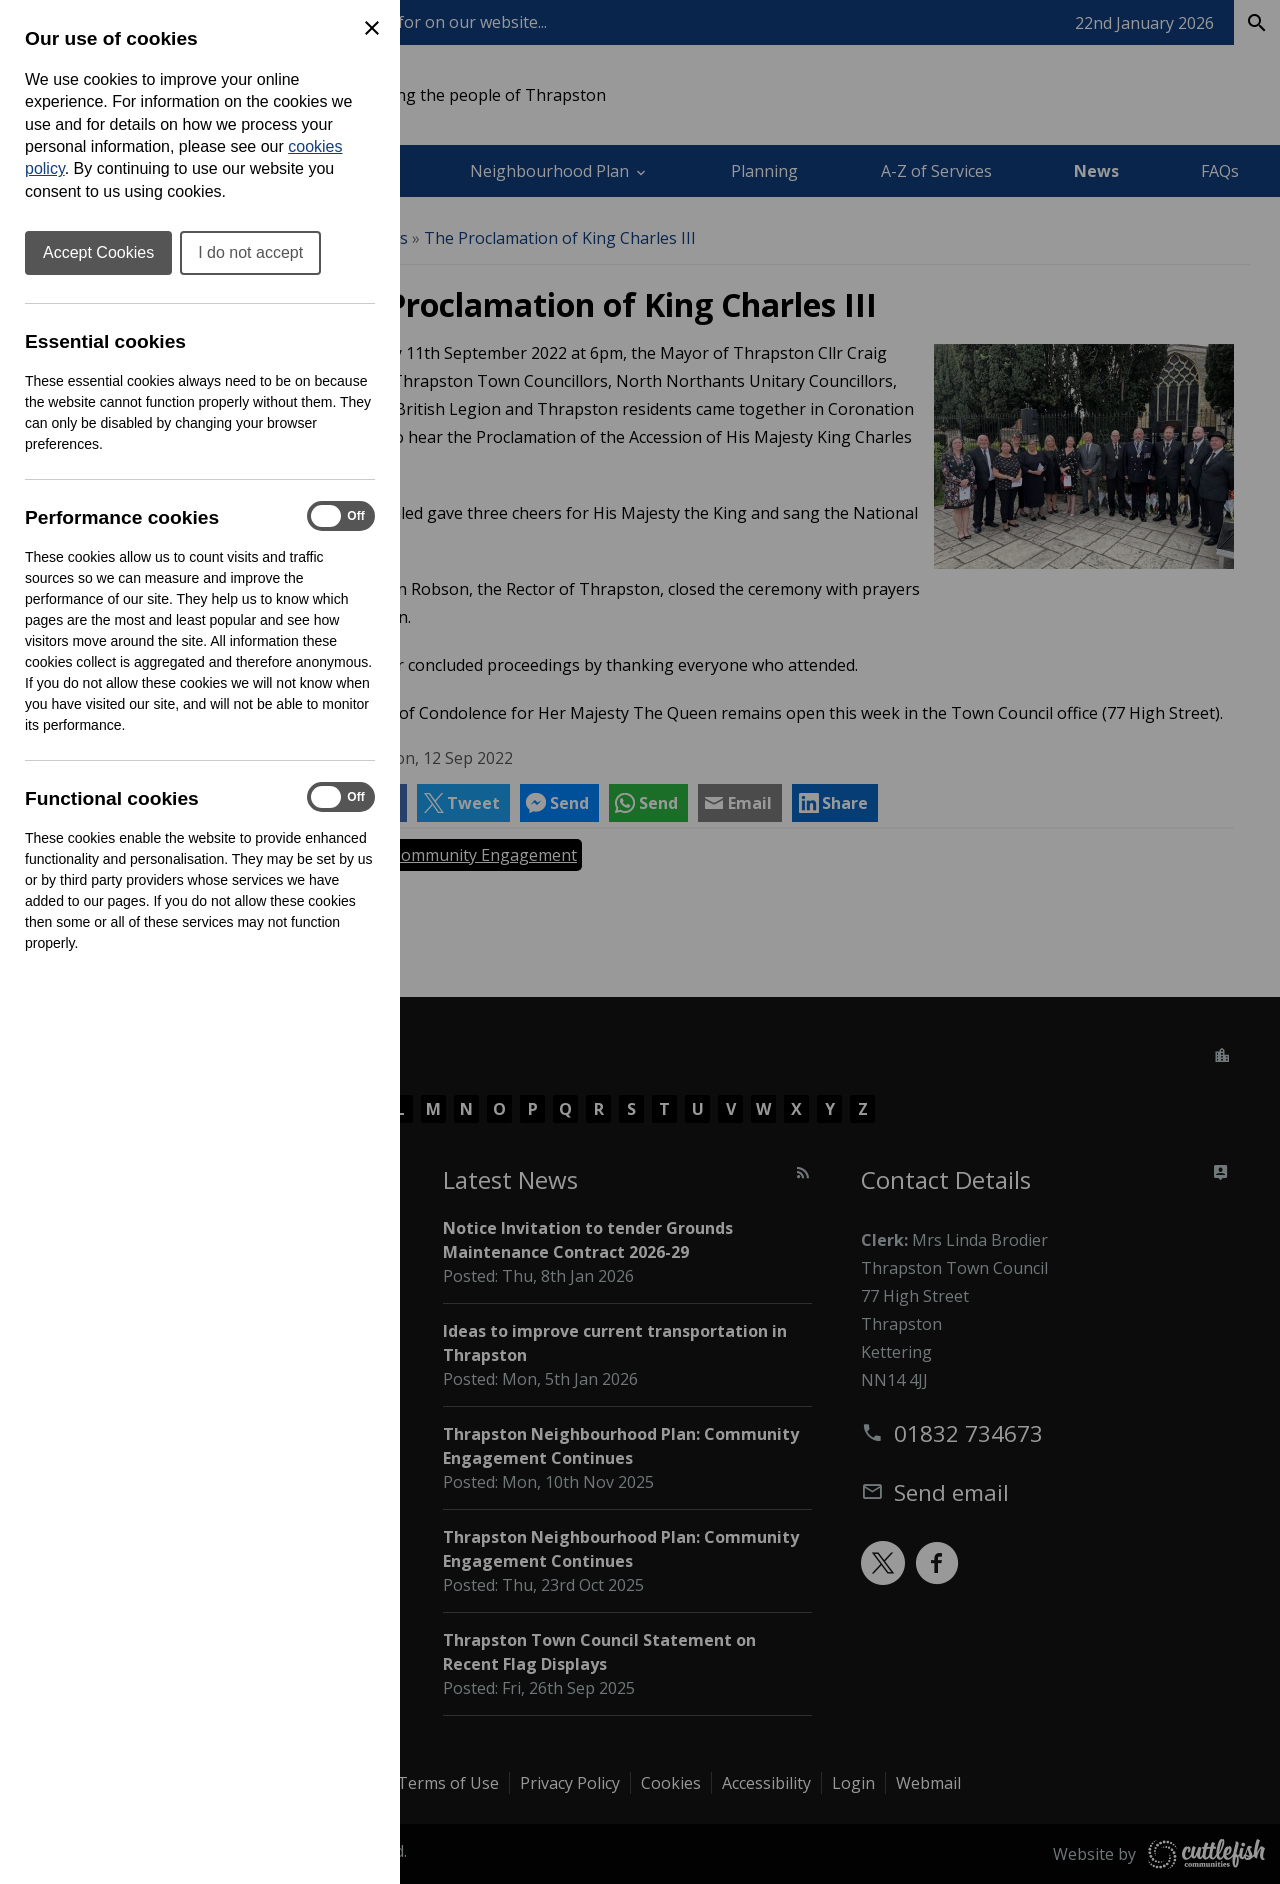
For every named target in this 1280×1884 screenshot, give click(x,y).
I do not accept (250, 252)
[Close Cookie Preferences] (372, 28)
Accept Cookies (98, 252)
